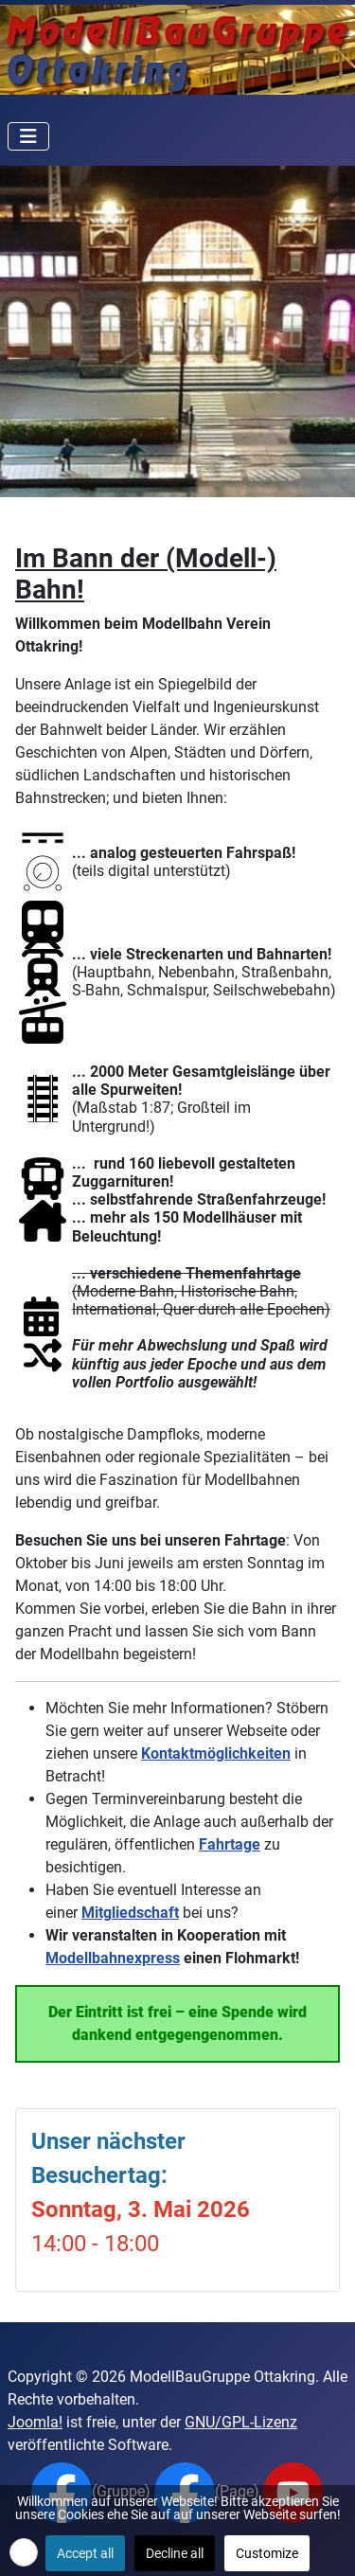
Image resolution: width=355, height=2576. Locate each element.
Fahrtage (229, 1844)
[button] (23, 2552)
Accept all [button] (85, 2553)
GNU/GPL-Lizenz (241, 2422)
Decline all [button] (175, 2553)
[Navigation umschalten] (28, 136)
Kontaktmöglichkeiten (216, 1753)
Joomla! (35, 2422)
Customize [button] (267, 2553)
